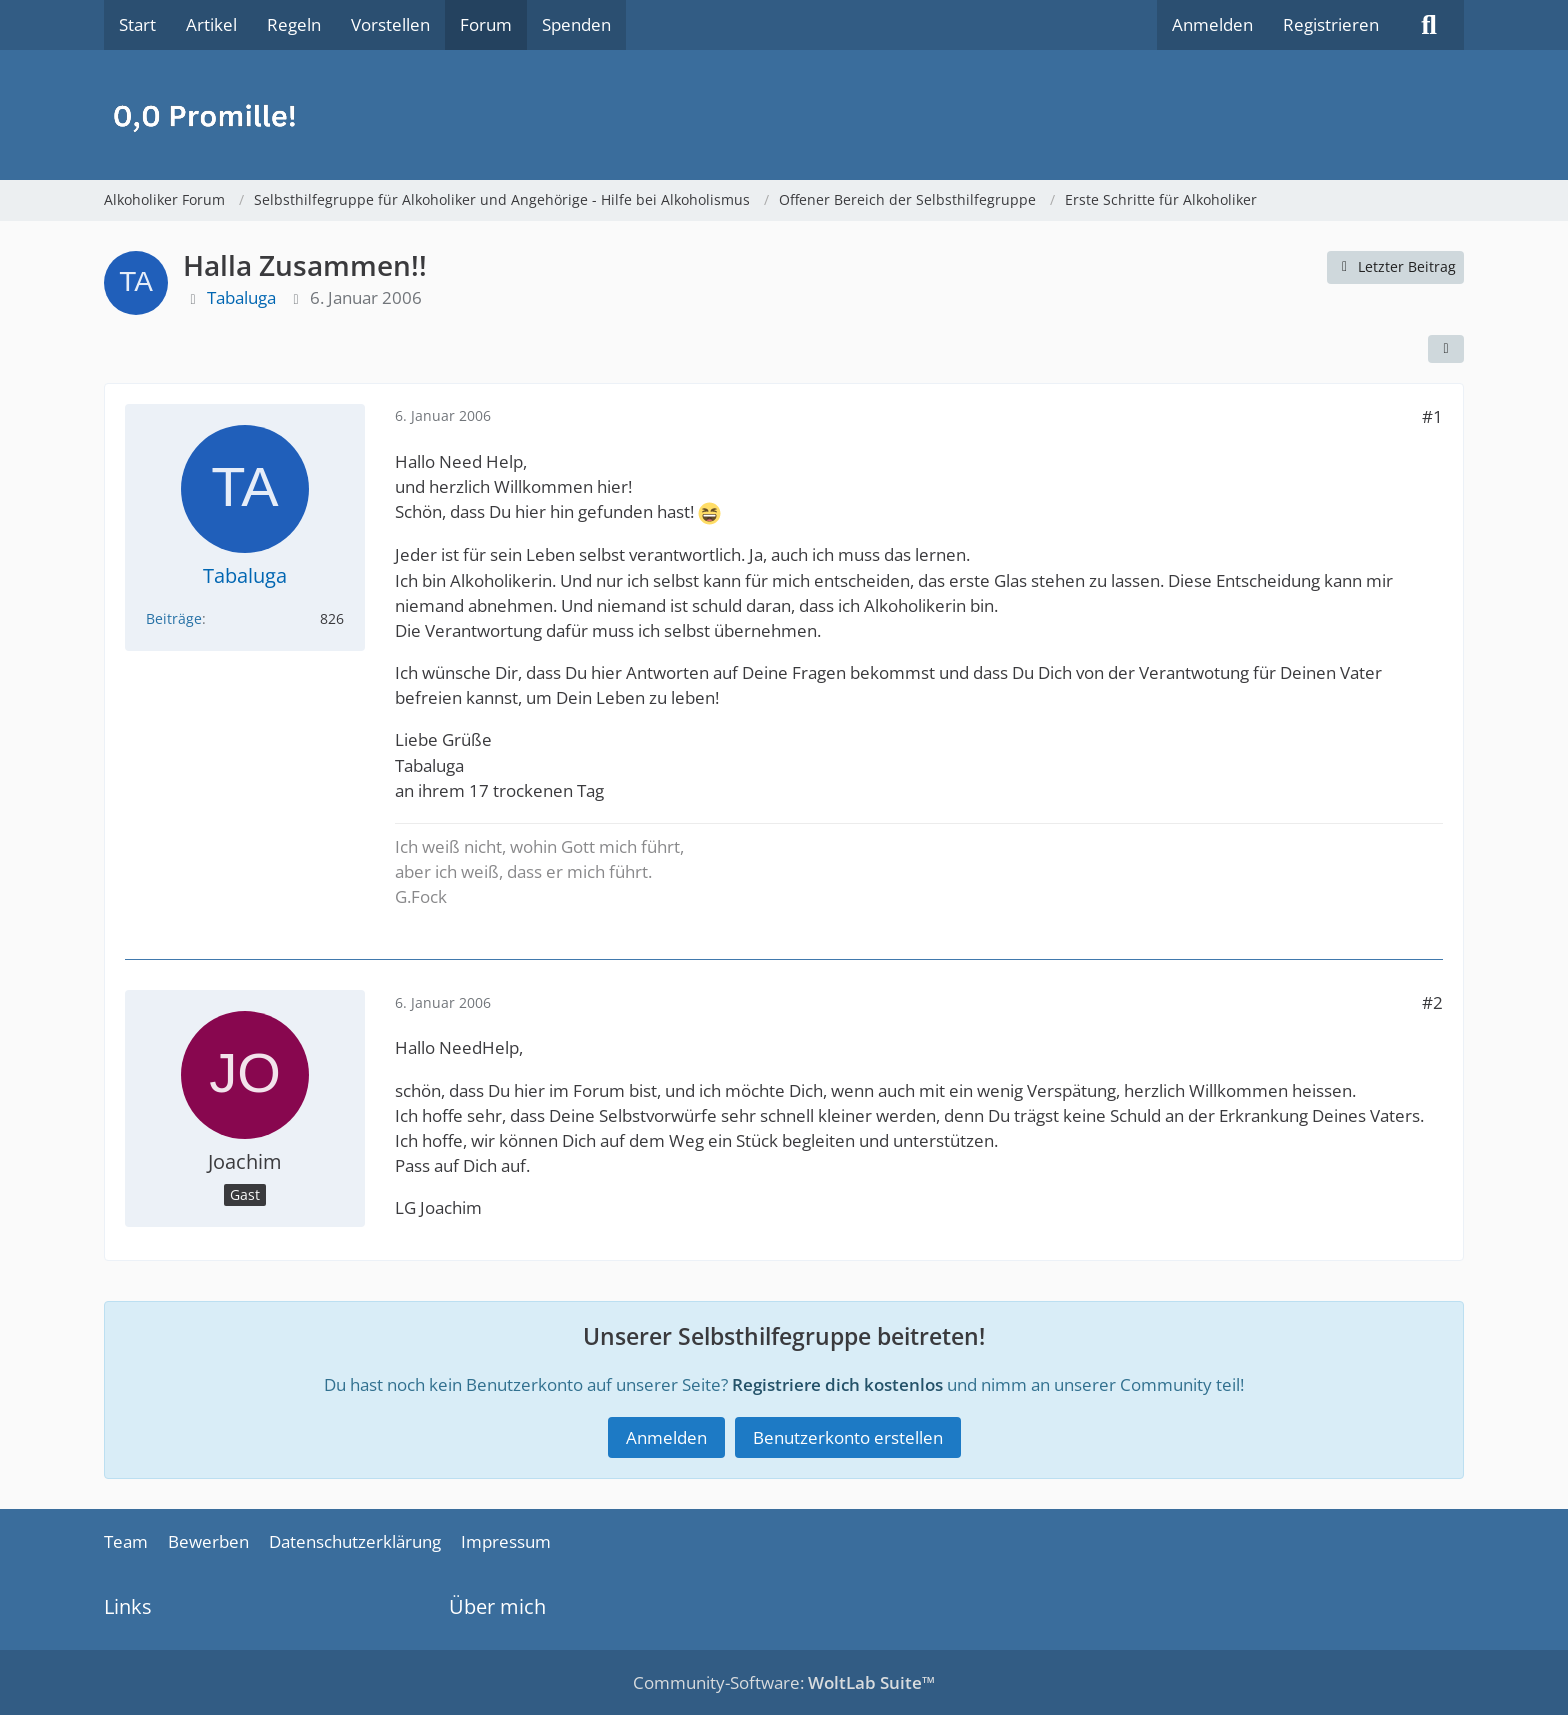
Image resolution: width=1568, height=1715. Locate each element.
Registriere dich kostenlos (837, 1384)
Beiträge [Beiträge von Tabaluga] (174, 618)
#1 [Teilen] (1432, 416)
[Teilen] (1446, 349)
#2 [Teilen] (1432, 1002)
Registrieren (1331, 24)
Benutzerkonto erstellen (848, 1437)
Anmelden (1212, 24)
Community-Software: (784, 1682)
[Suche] (1429, 25)
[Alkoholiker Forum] (784, 115)
